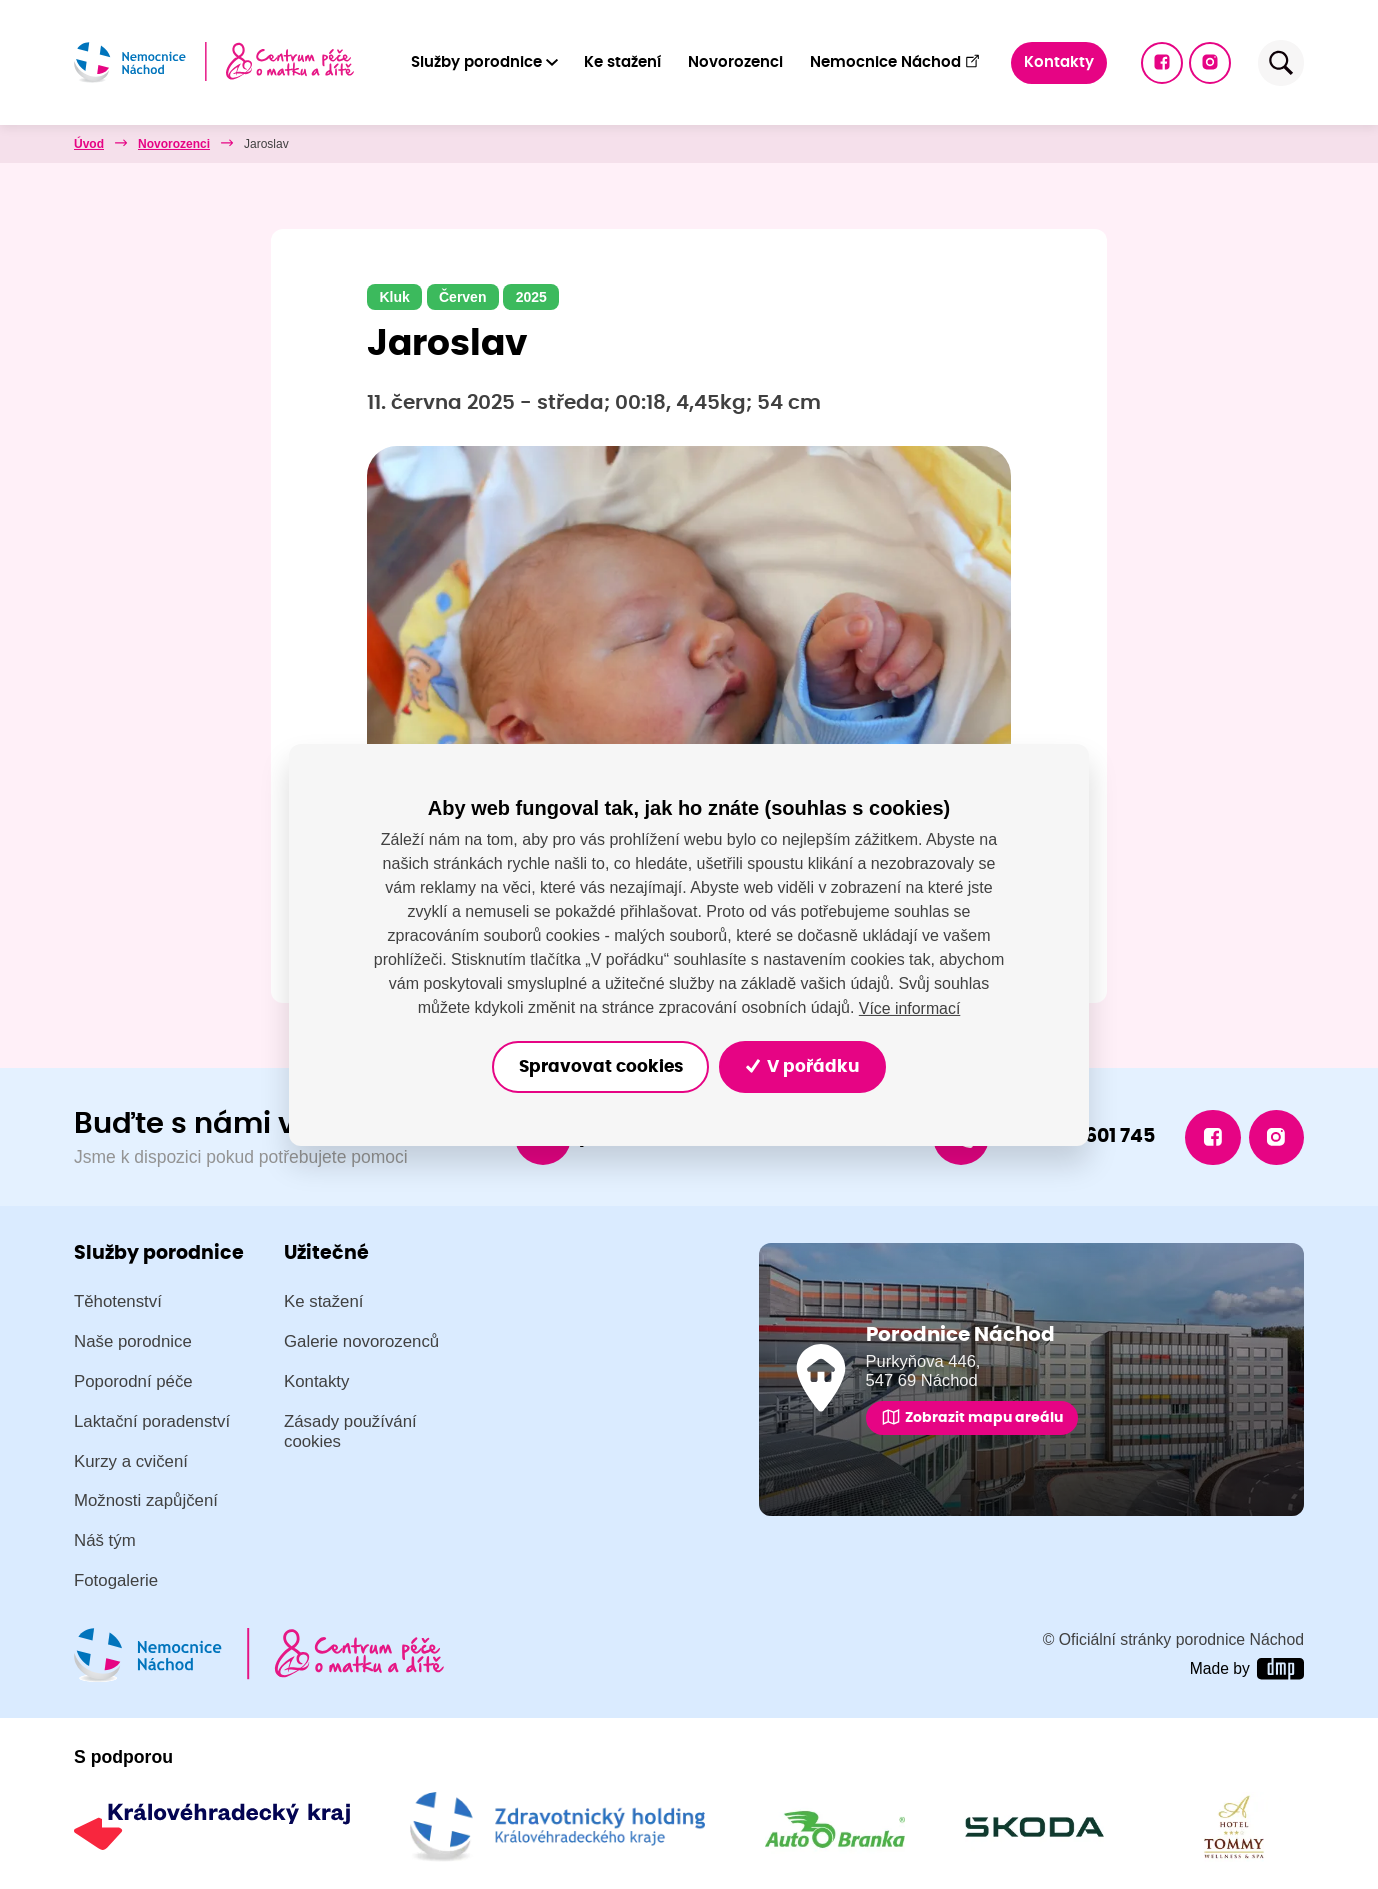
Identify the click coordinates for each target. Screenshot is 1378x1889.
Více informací (909, 1007)
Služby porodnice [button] (476, 62)
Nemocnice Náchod (895, 61)
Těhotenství (118, 1301)
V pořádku (803, 1066)
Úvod (89, 144)
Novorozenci (735, 62)
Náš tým (105, 1540)
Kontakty (1059, 62)
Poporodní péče (133, 1381)
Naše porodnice (133, 1341)
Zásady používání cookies (350, 1431)
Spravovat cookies (600, 1066)
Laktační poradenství (152, 1421)
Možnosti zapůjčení (146, 1501)
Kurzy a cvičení (131, 1461)
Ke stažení (623, 62)
